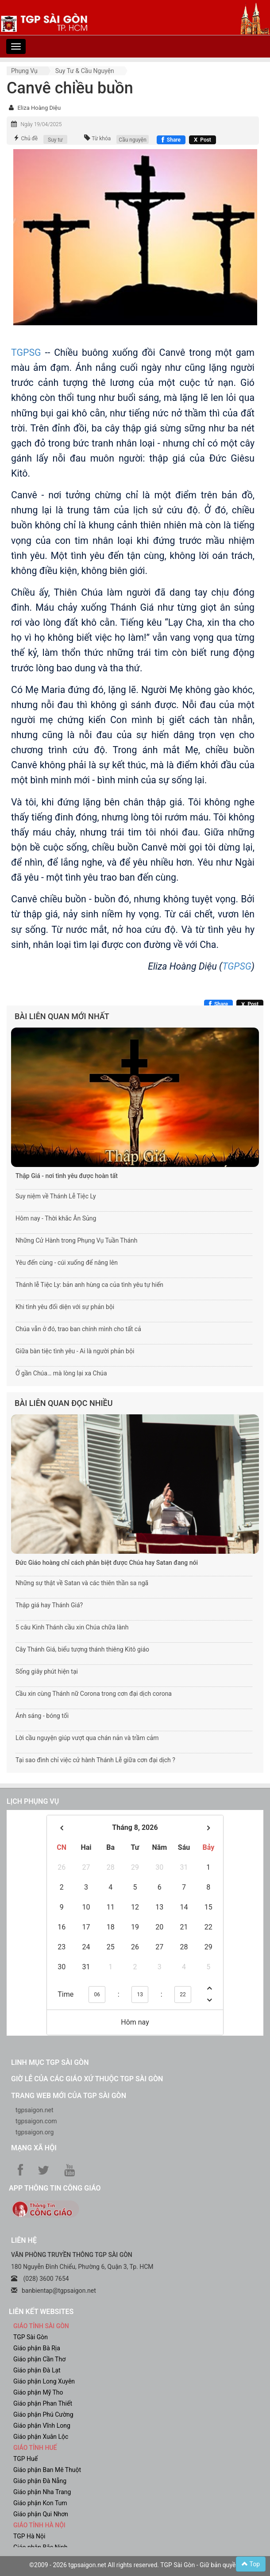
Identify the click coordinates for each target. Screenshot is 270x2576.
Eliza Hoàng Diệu (39, 107)
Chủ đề (29, 138)
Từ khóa (101, 138)
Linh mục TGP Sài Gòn (50, 2062)
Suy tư (55, 140)
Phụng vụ (24, 70)
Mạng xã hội (34, 2148)
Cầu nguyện (133, 140)
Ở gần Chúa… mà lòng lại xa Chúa (61, 1373)
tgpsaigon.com (36, 2121)
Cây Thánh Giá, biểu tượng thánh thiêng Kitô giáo (82, 1649)
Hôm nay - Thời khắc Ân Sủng (55, 1218)
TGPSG (26, 352)
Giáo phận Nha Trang (42, 2491)
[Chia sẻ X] (202, 139)
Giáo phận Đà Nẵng (39, 2480)
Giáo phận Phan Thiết (42, 2403)
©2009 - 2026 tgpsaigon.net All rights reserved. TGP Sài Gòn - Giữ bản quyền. (135, 2564)
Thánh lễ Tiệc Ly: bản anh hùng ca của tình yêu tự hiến (89, 1284)
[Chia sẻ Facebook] (171, 139)
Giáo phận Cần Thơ (39, 2359)
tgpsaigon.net (34, 2110)
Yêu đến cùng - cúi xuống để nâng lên (66, 1262)
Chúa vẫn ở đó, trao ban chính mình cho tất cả (78, 1328)
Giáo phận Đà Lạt (37, 2370)
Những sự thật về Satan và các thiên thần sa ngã (81, 1582)
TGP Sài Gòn (30, 2337)
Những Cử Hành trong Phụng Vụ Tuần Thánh (76, 1240)
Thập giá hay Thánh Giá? (49, 1605)
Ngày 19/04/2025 (41, 124)
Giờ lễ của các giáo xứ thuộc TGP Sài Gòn (87, 2079)
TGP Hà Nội (29, 2536)
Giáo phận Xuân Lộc (40, 2436)
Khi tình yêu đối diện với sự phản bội (64, 1306)
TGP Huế (25, 2458)
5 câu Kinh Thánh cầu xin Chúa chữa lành (71, 1627)
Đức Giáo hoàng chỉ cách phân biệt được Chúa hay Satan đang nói (106, 1562)
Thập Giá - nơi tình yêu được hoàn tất (66, 1175)
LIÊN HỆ (24, 2240)
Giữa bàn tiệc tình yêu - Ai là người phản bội (74, 1351)
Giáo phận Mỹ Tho (38, 2392)
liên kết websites (41, 2311)
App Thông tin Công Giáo (54, 2188)
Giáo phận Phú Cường (43, 2414)
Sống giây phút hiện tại (46, 1671)
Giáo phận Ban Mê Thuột (47, 2469)
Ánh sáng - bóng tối (42, 1715)
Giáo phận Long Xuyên (44, 2381)
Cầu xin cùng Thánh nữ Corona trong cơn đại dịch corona (93, 1693)
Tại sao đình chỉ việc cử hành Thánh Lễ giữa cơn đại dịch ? (95, 1760)
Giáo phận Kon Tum (40, 2503)
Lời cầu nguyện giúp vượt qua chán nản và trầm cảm (86, 1737)
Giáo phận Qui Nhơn (40, 2514)
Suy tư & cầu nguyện (84, 70)
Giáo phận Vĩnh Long (41, 2425)
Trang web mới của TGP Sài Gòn (68, 2095)
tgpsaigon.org (34, 2132)
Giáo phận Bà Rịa (36, 2348)
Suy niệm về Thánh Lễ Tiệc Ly (55, 1196)
